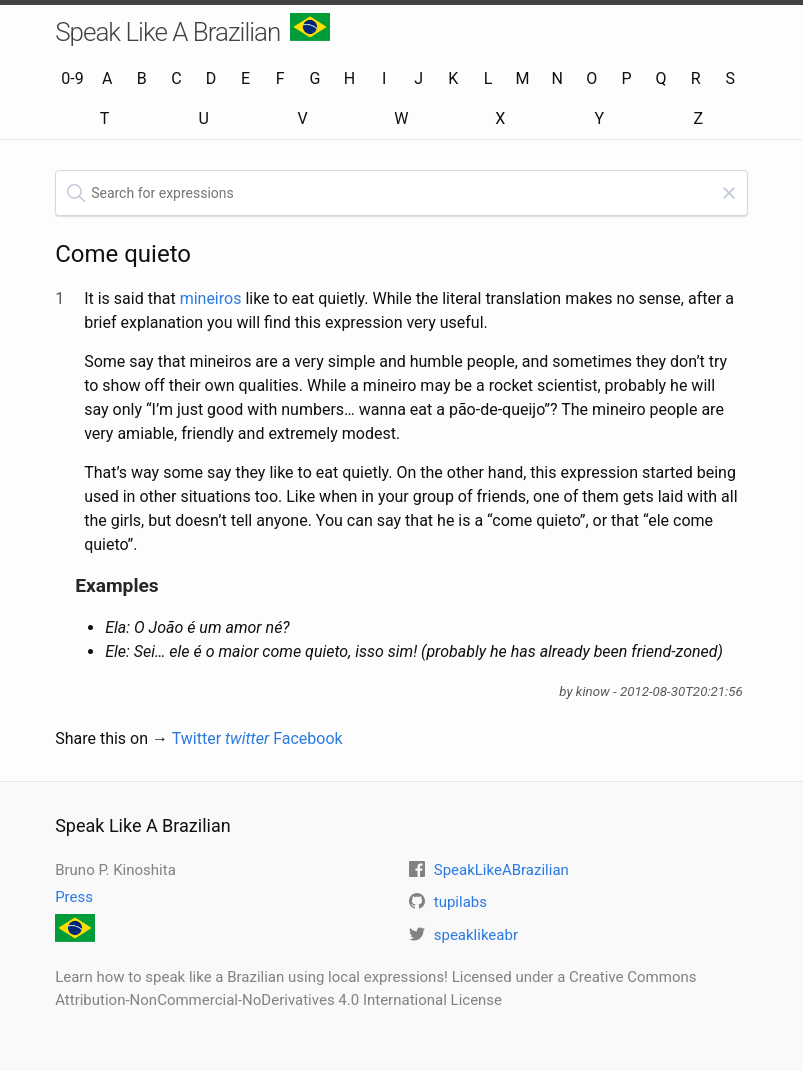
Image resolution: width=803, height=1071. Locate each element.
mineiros (211, 298)
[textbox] (401, 193)
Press (74, 897)
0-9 (72, 78)
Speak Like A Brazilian (192, 30)
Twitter (221, 738)
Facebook (307, 738)
